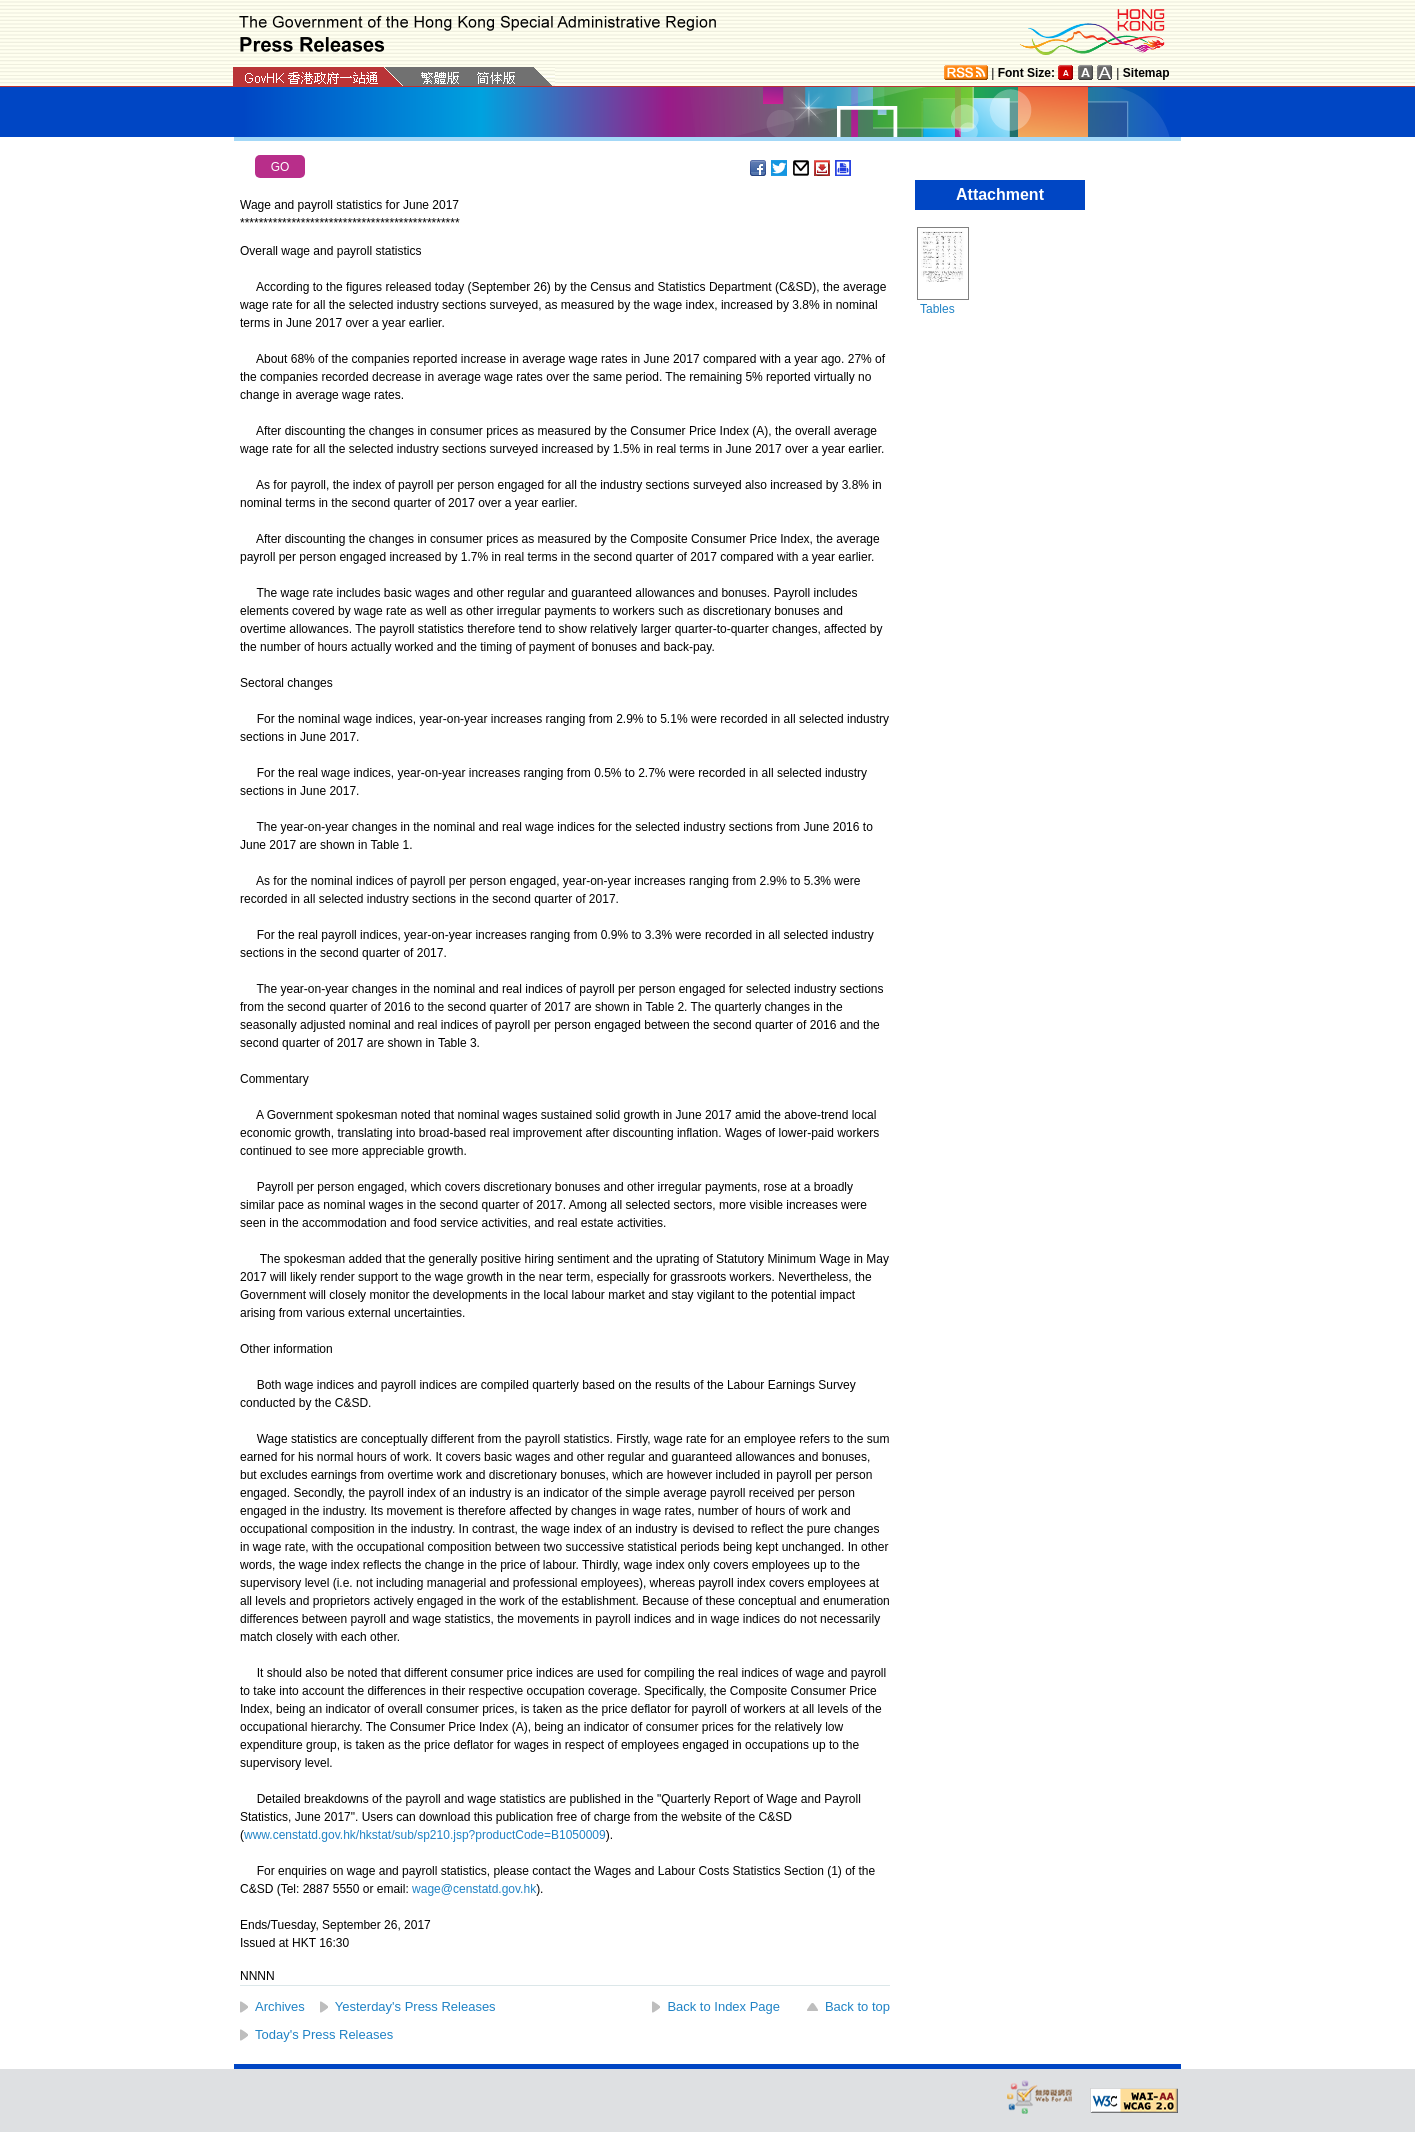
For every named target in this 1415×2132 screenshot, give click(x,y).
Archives (280, 2006)
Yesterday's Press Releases (415, 2006)
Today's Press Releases (324, 2034)
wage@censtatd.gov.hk (474, 1889)
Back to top (857, 2006)
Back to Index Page (723, 2006)
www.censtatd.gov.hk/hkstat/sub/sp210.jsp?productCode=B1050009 (425, 1835)
